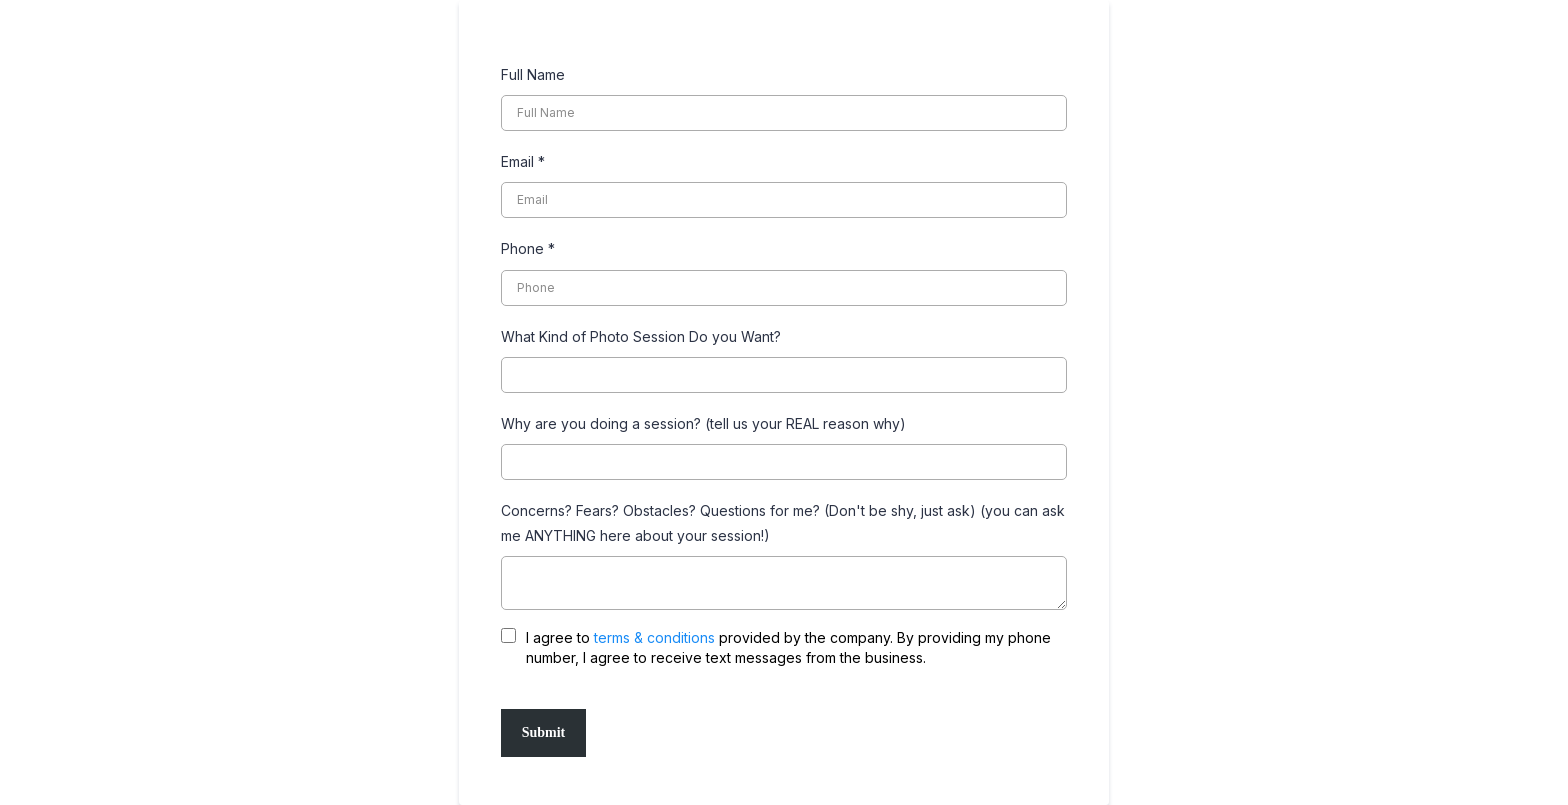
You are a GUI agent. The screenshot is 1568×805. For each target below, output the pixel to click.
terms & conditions (654, 637)
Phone (528, 248)
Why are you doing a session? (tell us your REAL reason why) (703, 423)
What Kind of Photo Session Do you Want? (641, 336)
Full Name (533, 74)
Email (523, 161)
